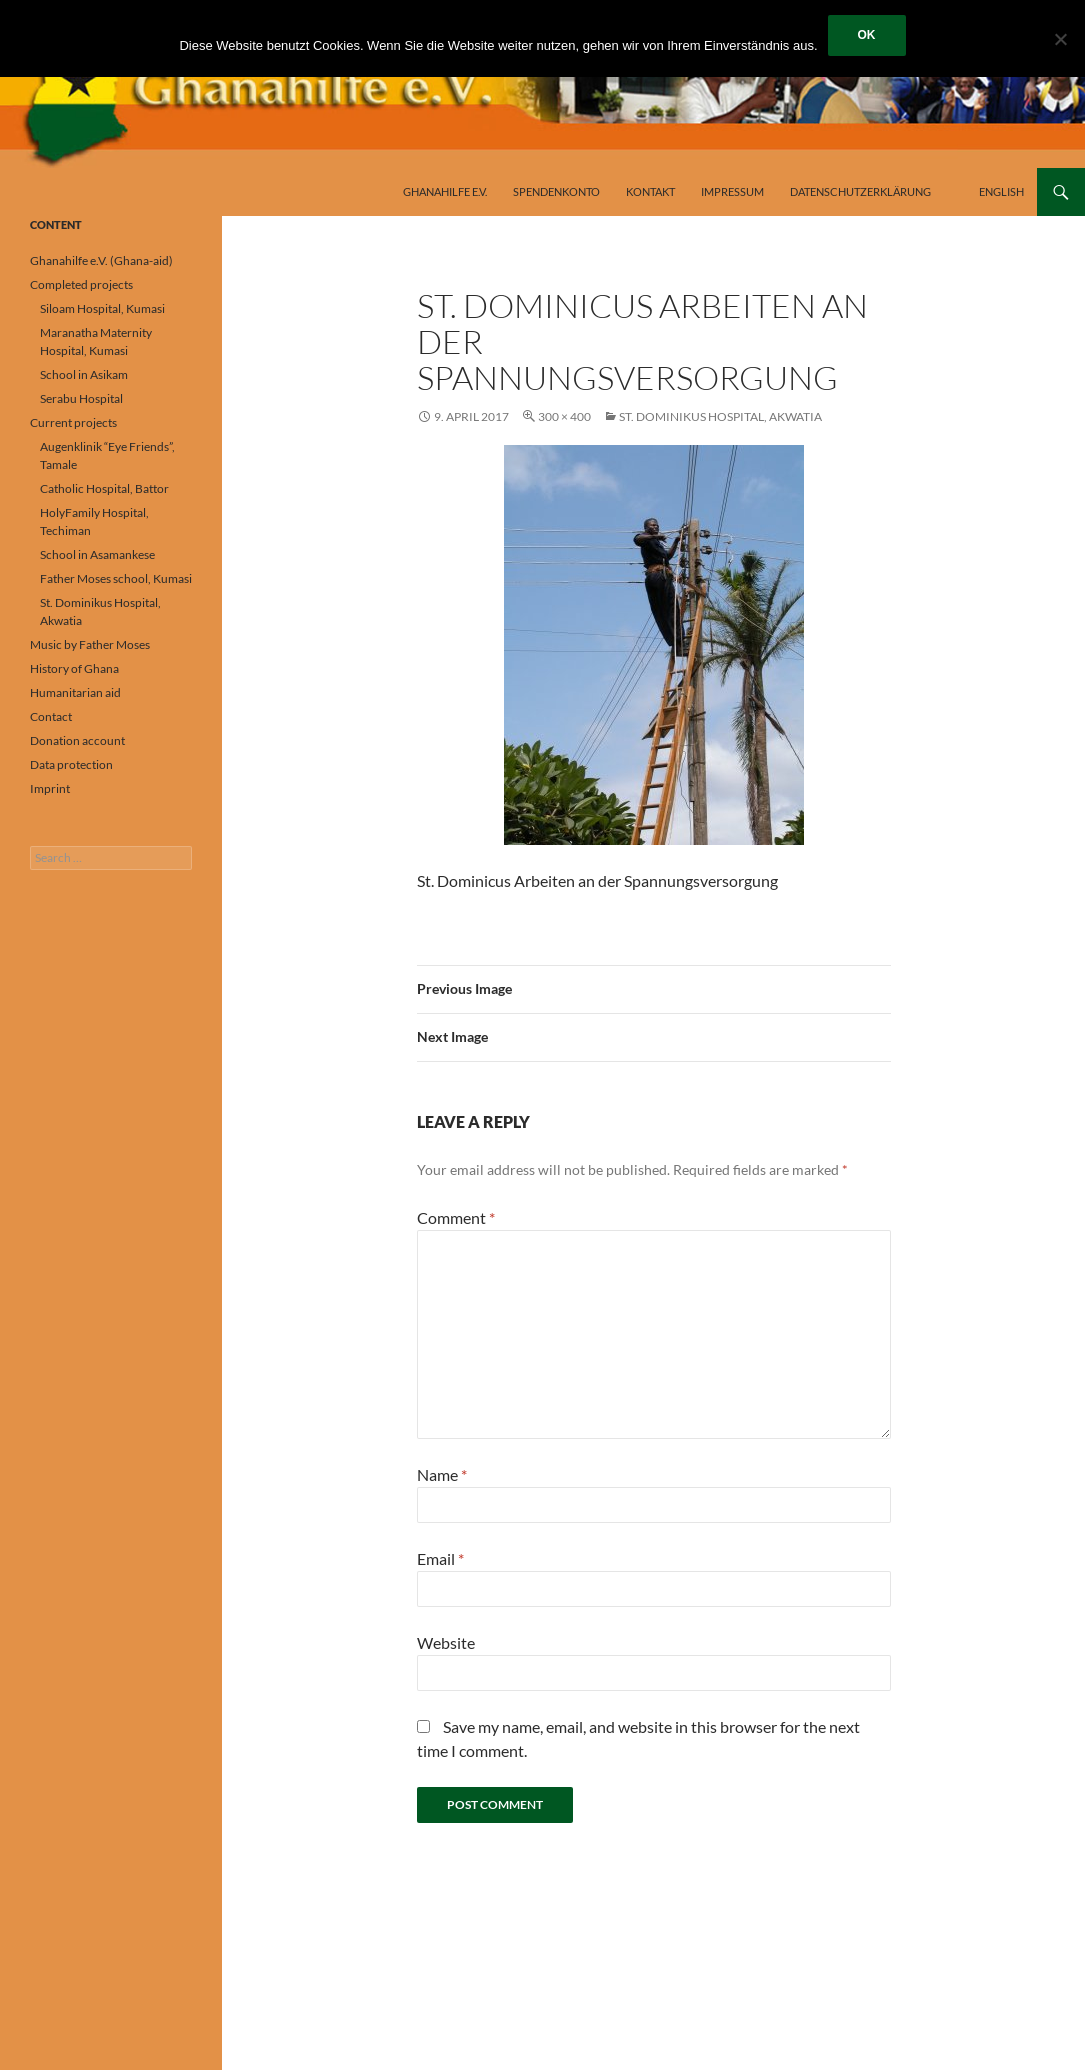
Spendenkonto (556, 191)
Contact (51, 716)
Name (442, 1474)
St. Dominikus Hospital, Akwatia (720, 416)
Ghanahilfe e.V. (445, 191)
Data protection (71, 764)
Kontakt (650, 191)
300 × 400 (564, 416)
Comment (456, 1217)
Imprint (50, 788)
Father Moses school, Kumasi (116, 578)
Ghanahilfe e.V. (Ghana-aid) (101, 260)
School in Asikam (84, 374)
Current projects (73, 422)
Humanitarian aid (75, 692)
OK (867, 35)
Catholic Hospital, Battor (104, 488)
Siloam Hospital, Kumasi (102, 308)
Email (440, 1558)
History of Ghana (74, 668)
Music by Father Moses (90, 644)
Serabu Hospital (81, 398)
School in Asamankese (97, 554)
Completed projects (81, 284)
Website (446, 1642)
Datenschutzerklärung (860, 191)
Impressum (732, 191)
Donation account (77, 740)
